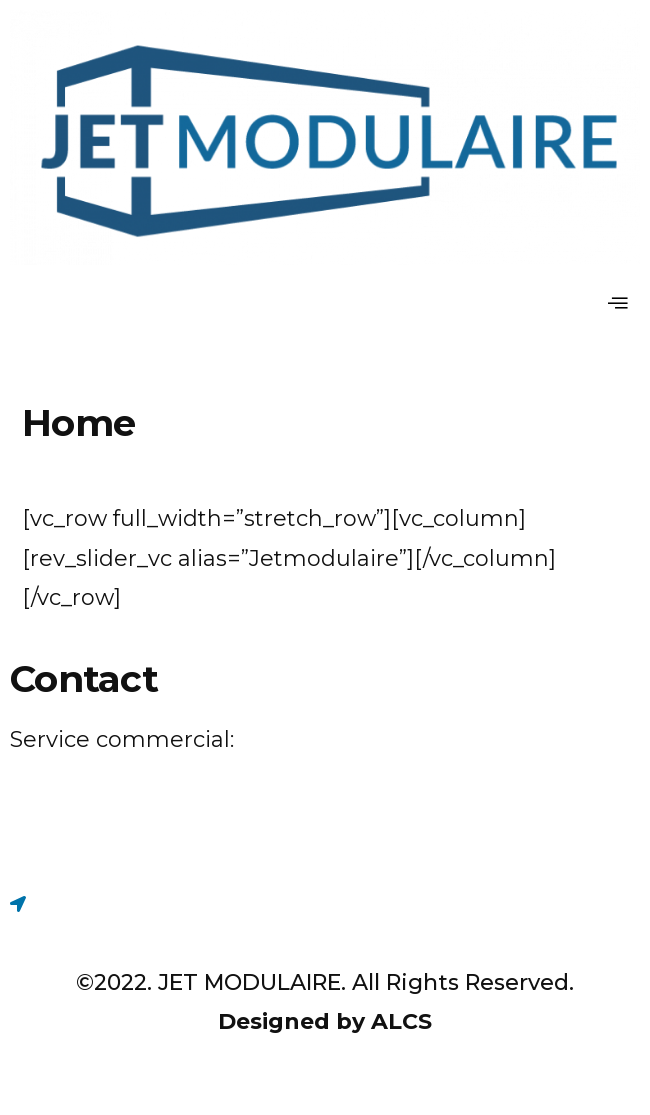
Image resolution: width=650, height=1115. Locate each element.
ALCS (401, 1021)
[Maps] (325, 903)
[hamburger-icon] (617, 304)
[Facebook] (325, 843)
